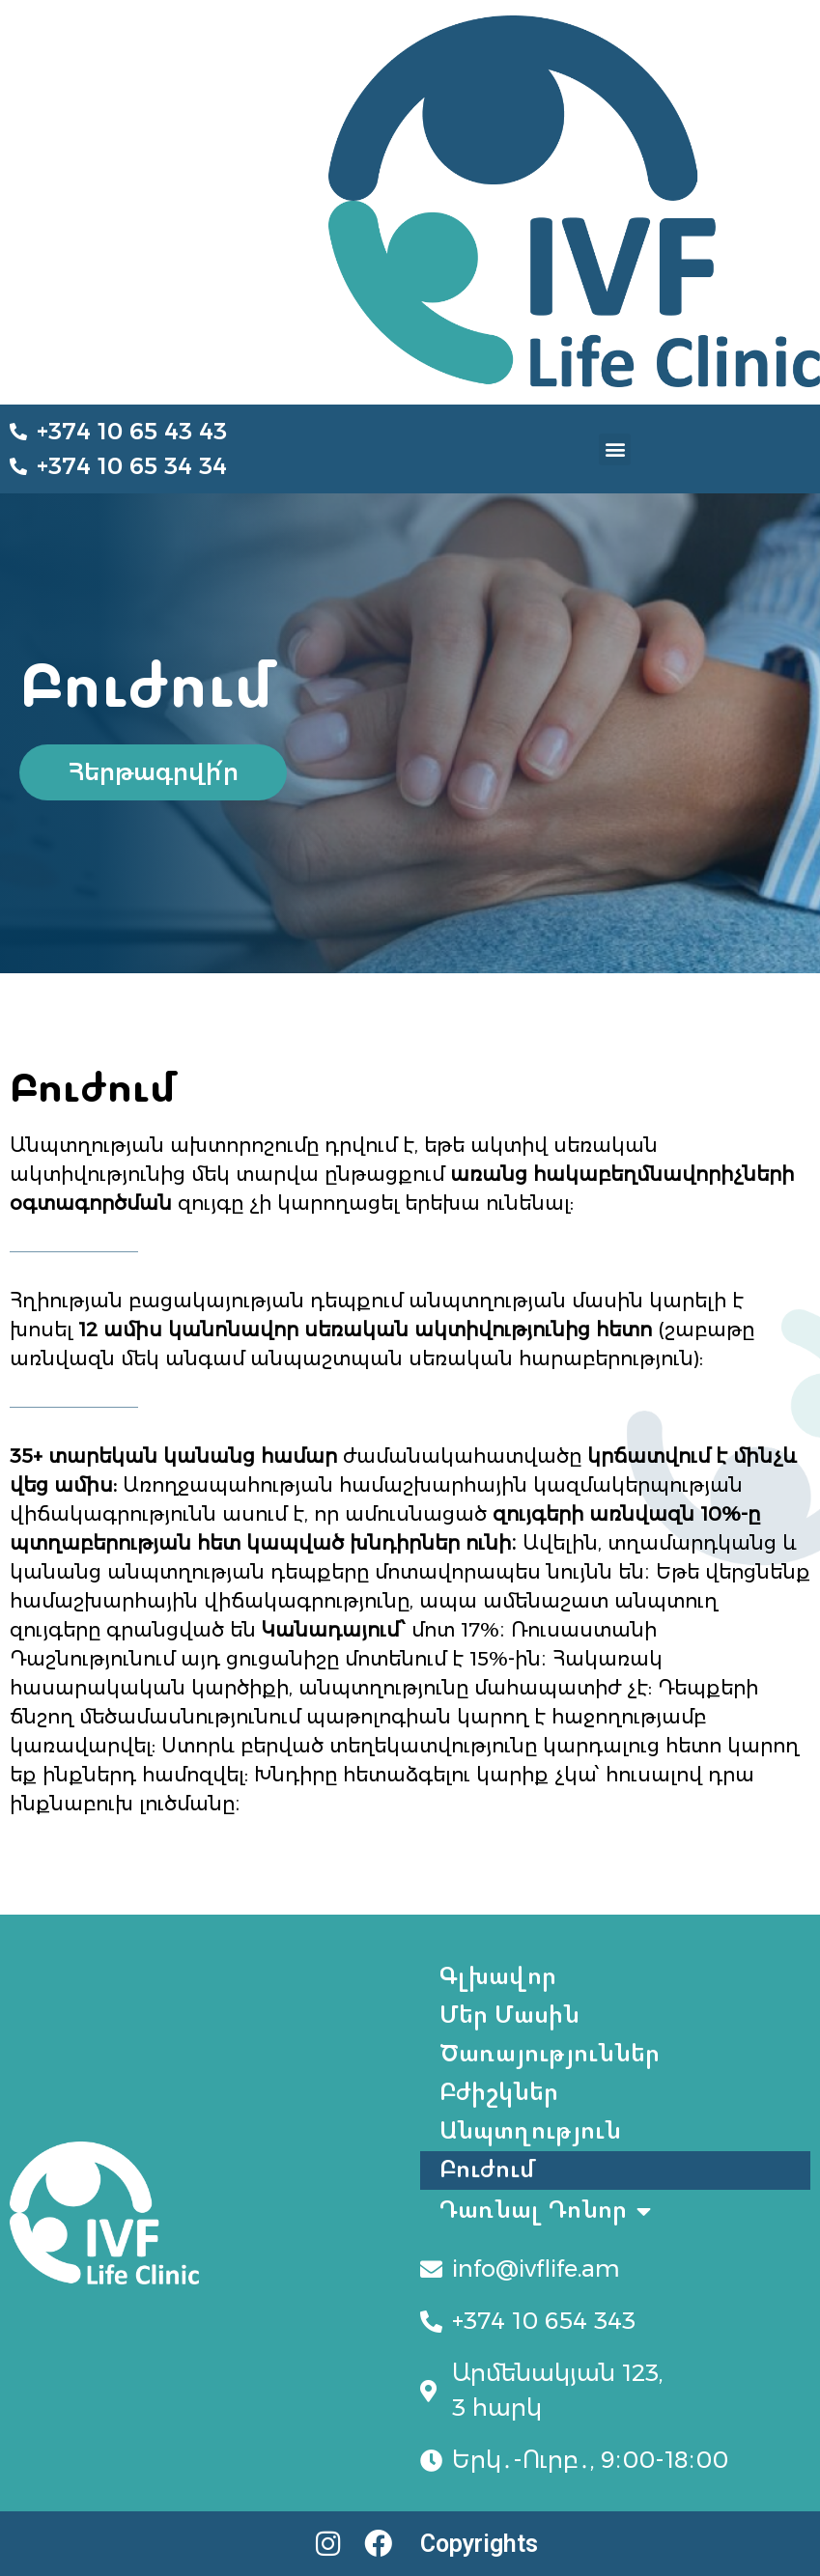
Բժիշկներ (498, 2093)
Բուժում (488, 2170)
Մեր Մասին (509, 2015)
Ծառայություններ (549, 2054)
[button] (615, 449)
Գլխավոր (497, 1977)
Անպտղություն (530, 2131)
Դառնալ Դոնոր (545, 2211)
